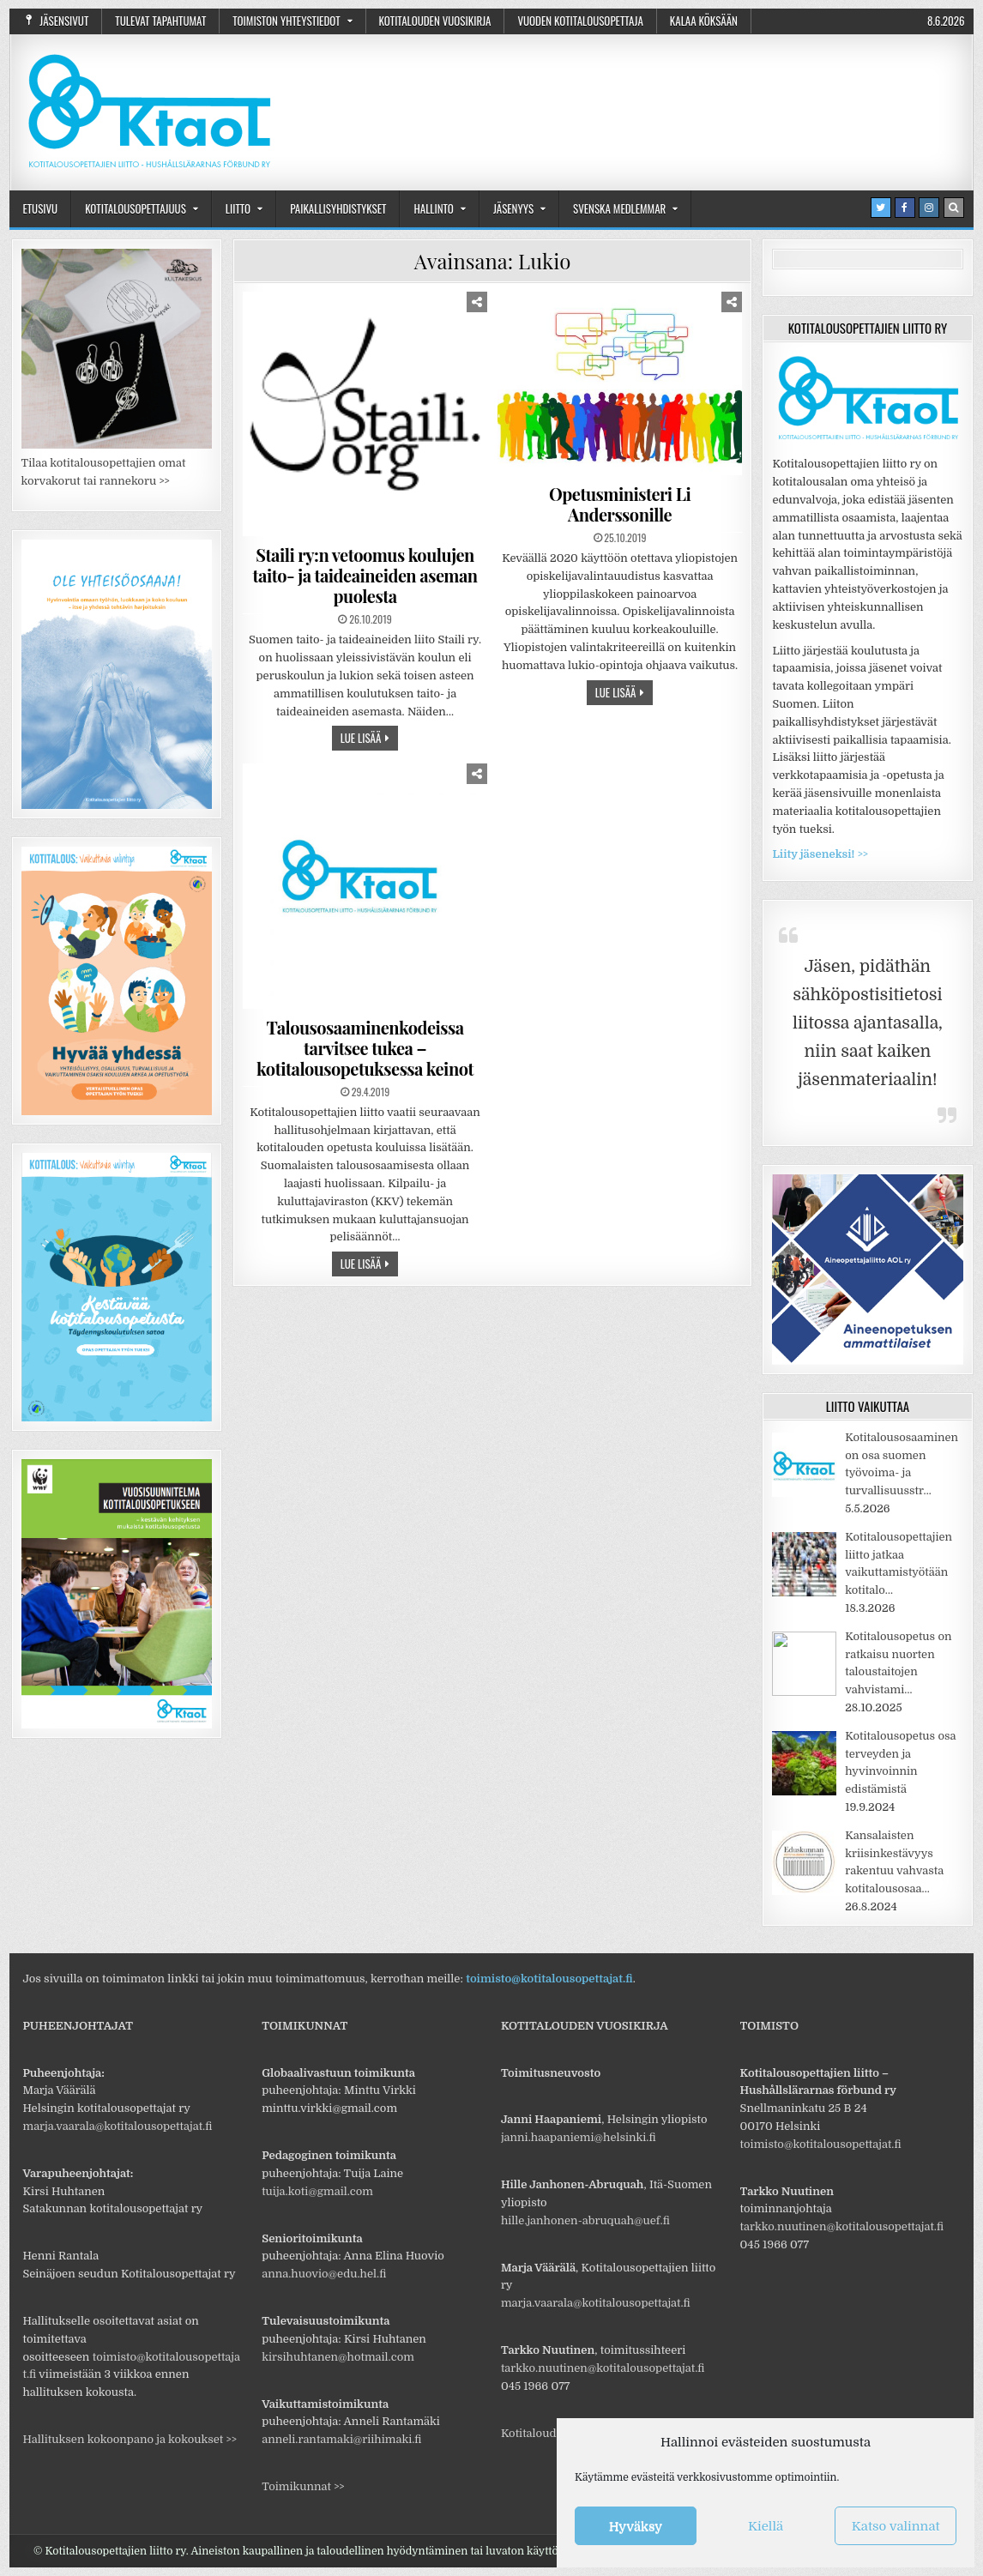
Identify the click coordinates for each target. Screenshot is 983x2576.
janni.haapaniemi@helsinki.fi (578, 2137)
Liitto (238, 208)
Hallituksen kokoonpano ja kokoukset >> (129, 2439)
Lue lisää (361, 737)
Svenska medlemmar (619, 208)
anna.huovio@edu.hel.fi (324, 2273)
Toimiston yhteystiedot (286, 20)
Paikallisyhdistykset (338, 208)
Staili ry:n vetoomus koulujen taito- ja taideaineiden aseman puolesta (365, 575)
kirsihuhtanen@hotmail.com (338, 2356)
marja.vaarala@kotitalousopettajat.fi (117, 2126)
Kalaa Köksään (704, 20)
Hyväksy (635, 2526)
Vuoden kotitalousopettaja (579, 20)
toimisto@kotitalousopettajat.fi (549, 1978)
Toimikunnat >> (303, 2486)
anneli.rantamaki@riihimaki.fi (341, 2439)
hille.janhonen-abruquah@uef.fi (585, 2220)
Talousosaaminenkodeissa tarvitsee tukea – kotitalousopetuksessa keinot (364, 1048)
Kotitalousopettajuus (135, 208)
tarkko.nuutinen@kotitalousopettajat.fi (603, 2368)
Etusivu (39, 208)
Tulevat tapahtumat (160, 20)
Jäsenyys (513, 208)
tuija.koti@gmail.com (317, 2191)
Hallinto (433, 208)
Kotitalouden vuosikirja (435, 20)
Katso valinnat (896, 2526)
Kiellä (765, 2526)
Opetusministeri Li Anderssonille (620, 504)
